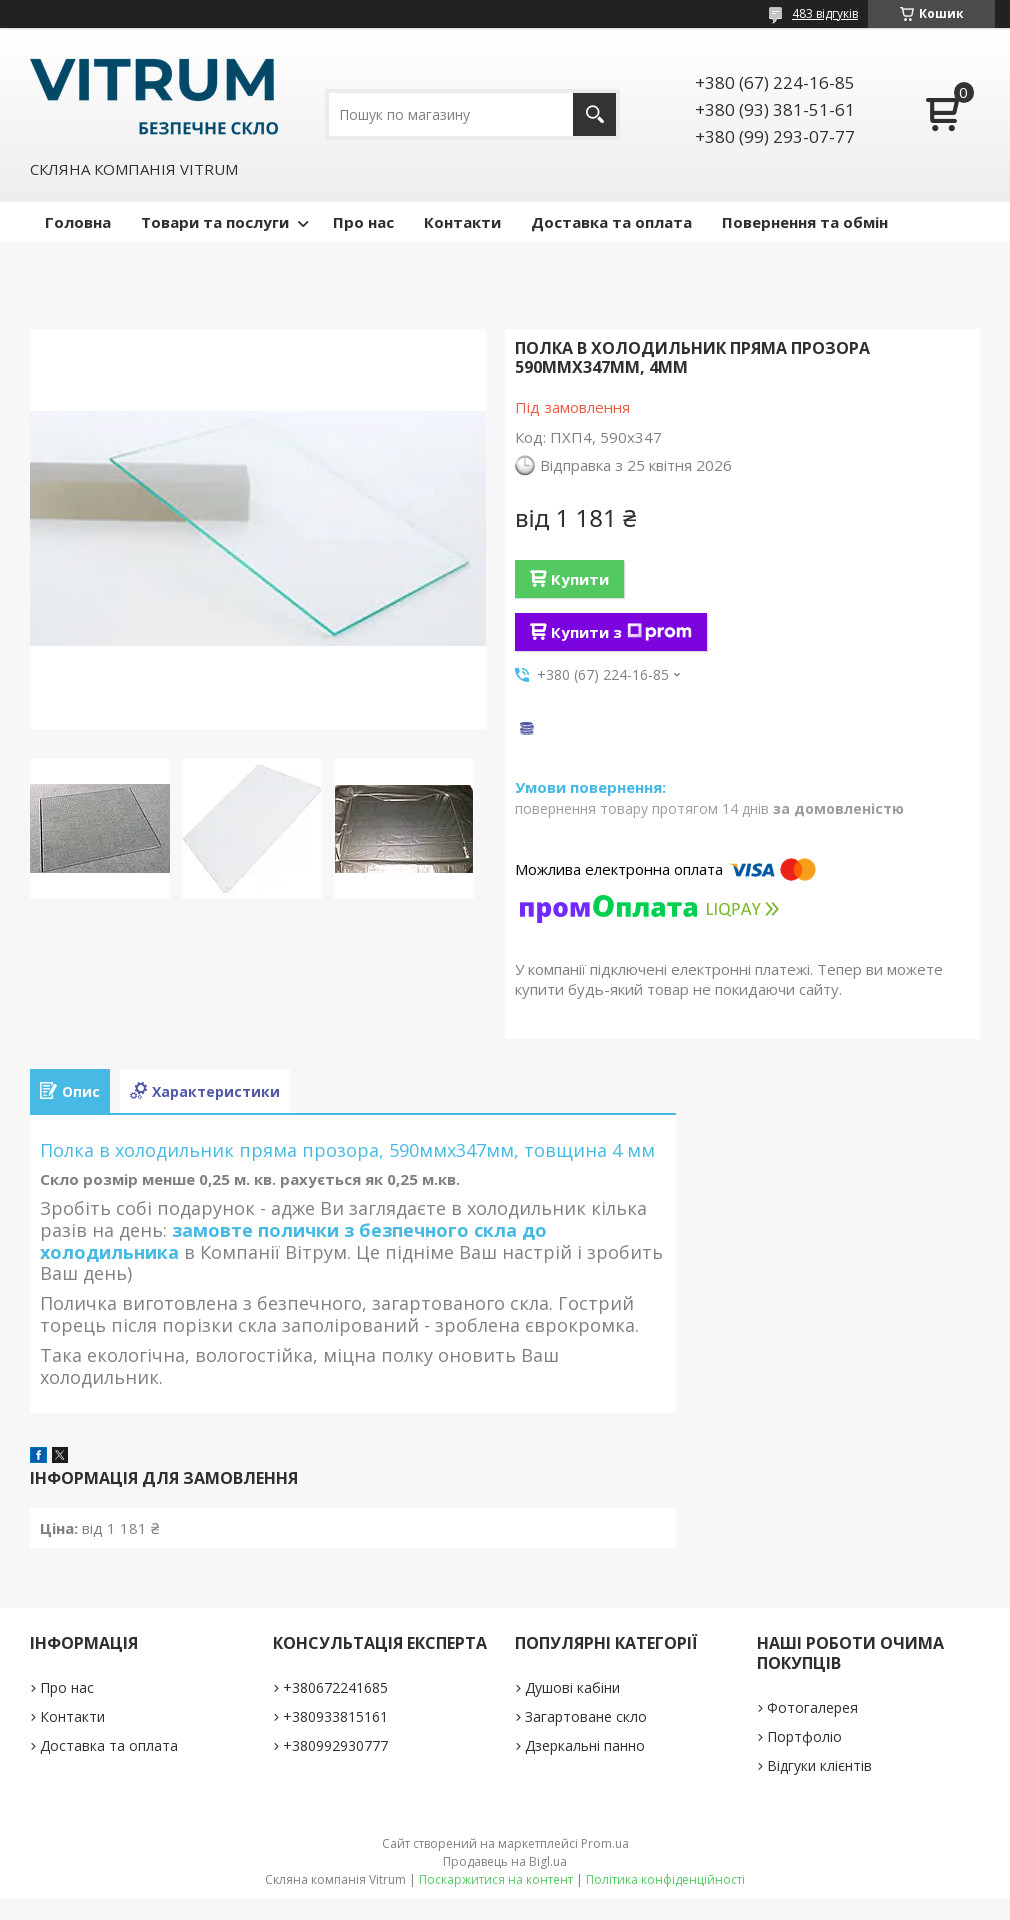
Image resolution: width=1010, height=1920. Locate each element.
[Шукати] (594, 114)
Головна (78, 222)
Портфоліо (804, 1736)
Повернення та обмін (805, 222)
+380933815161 (335, 1716)
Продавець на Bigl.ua (505, 1861)
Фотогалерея (812, 1707)
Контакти (462, 222)
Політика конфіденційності (665, 1879)
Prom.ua (605, 1843)
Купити (580, 579)
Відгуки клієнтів (819, 1765)
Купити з (621, 632)
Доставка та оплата (611, 222)
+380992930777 (335, 1745)
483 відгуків (825, 13)
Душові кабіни (572, 1687)
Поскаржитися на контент (496, 1879)
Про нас (363, 222)
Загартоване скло (586, 1716)
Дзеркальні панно (585, 1745)
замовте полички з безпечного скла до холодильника (293, 1241)
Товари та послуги (215, 222)
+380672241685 (335, 1687)
